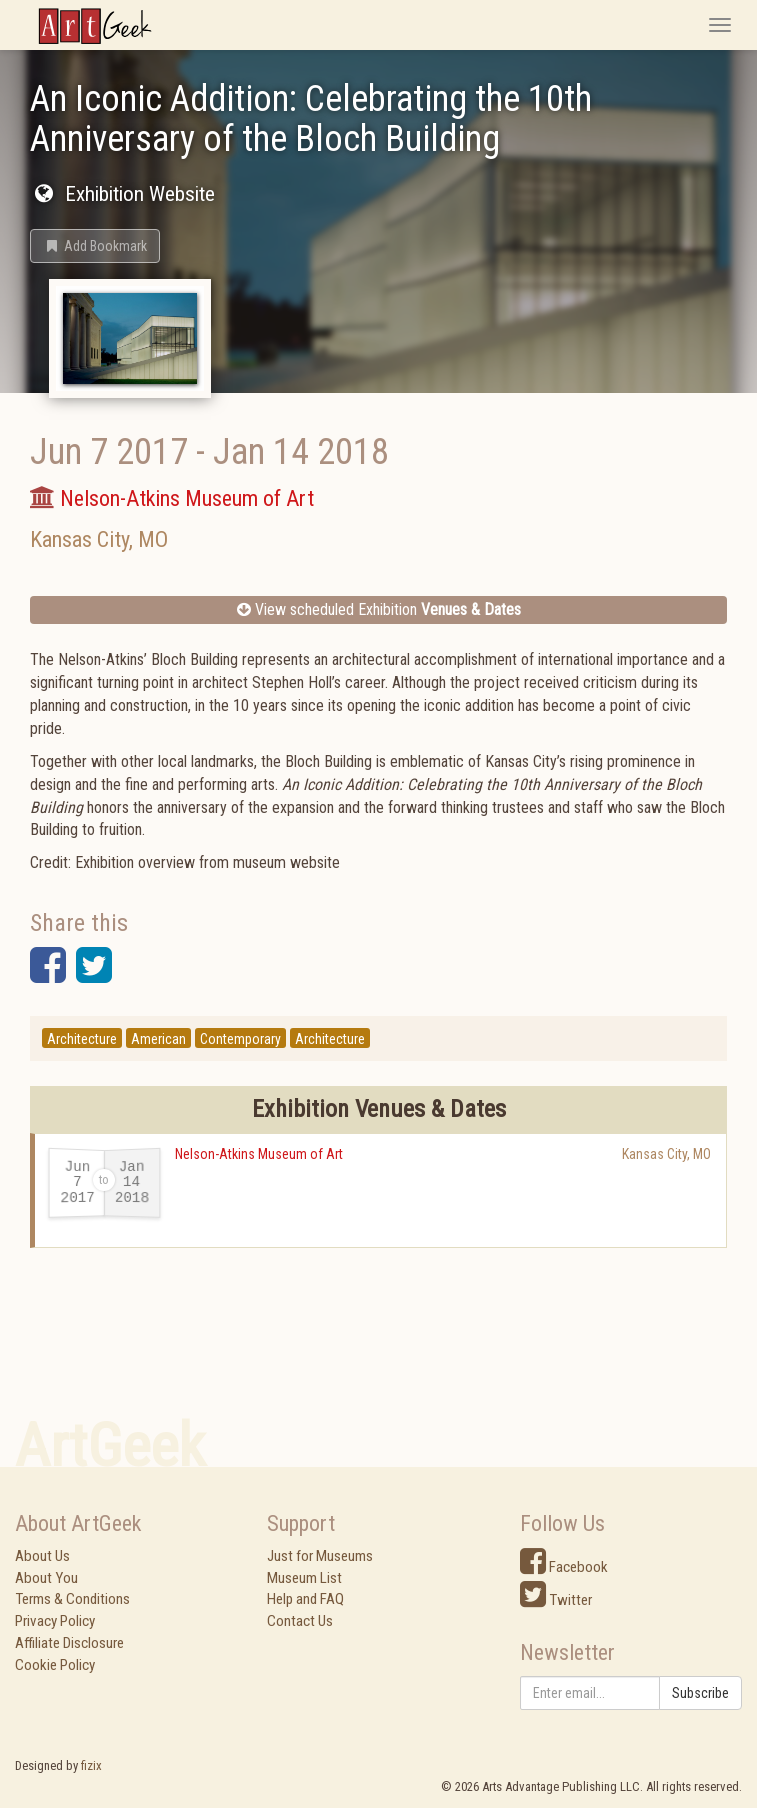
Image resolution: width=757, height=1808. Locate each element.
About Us (42, 1556)
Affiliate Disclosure (69, 1643)
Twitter (556, 1600)
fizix (91, 1765)
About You (46, 1578)
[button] (95, 246)
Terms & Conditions (72, 1599)
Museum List (304, 1578)
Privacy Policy (55, 1621)
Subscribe (700, 1693)
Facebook (564, 1567)
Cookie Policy (55, 1665)
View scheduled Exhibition (379, 609)
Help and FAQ (305, 1599)
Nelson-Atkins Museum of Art (259, 1154)
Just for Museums (320, 1556)
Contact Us (300, 1621)
